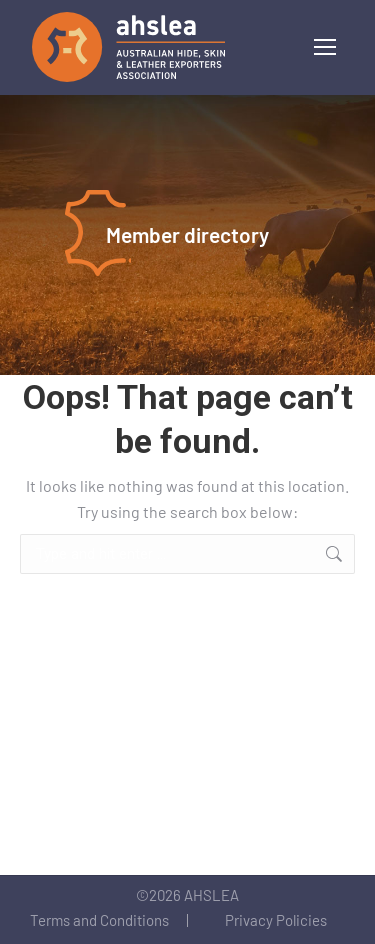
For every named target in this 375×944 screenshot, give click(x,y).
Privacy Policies (276, 920)
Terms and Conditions (99, 920)
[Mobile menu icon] (325, 47)
